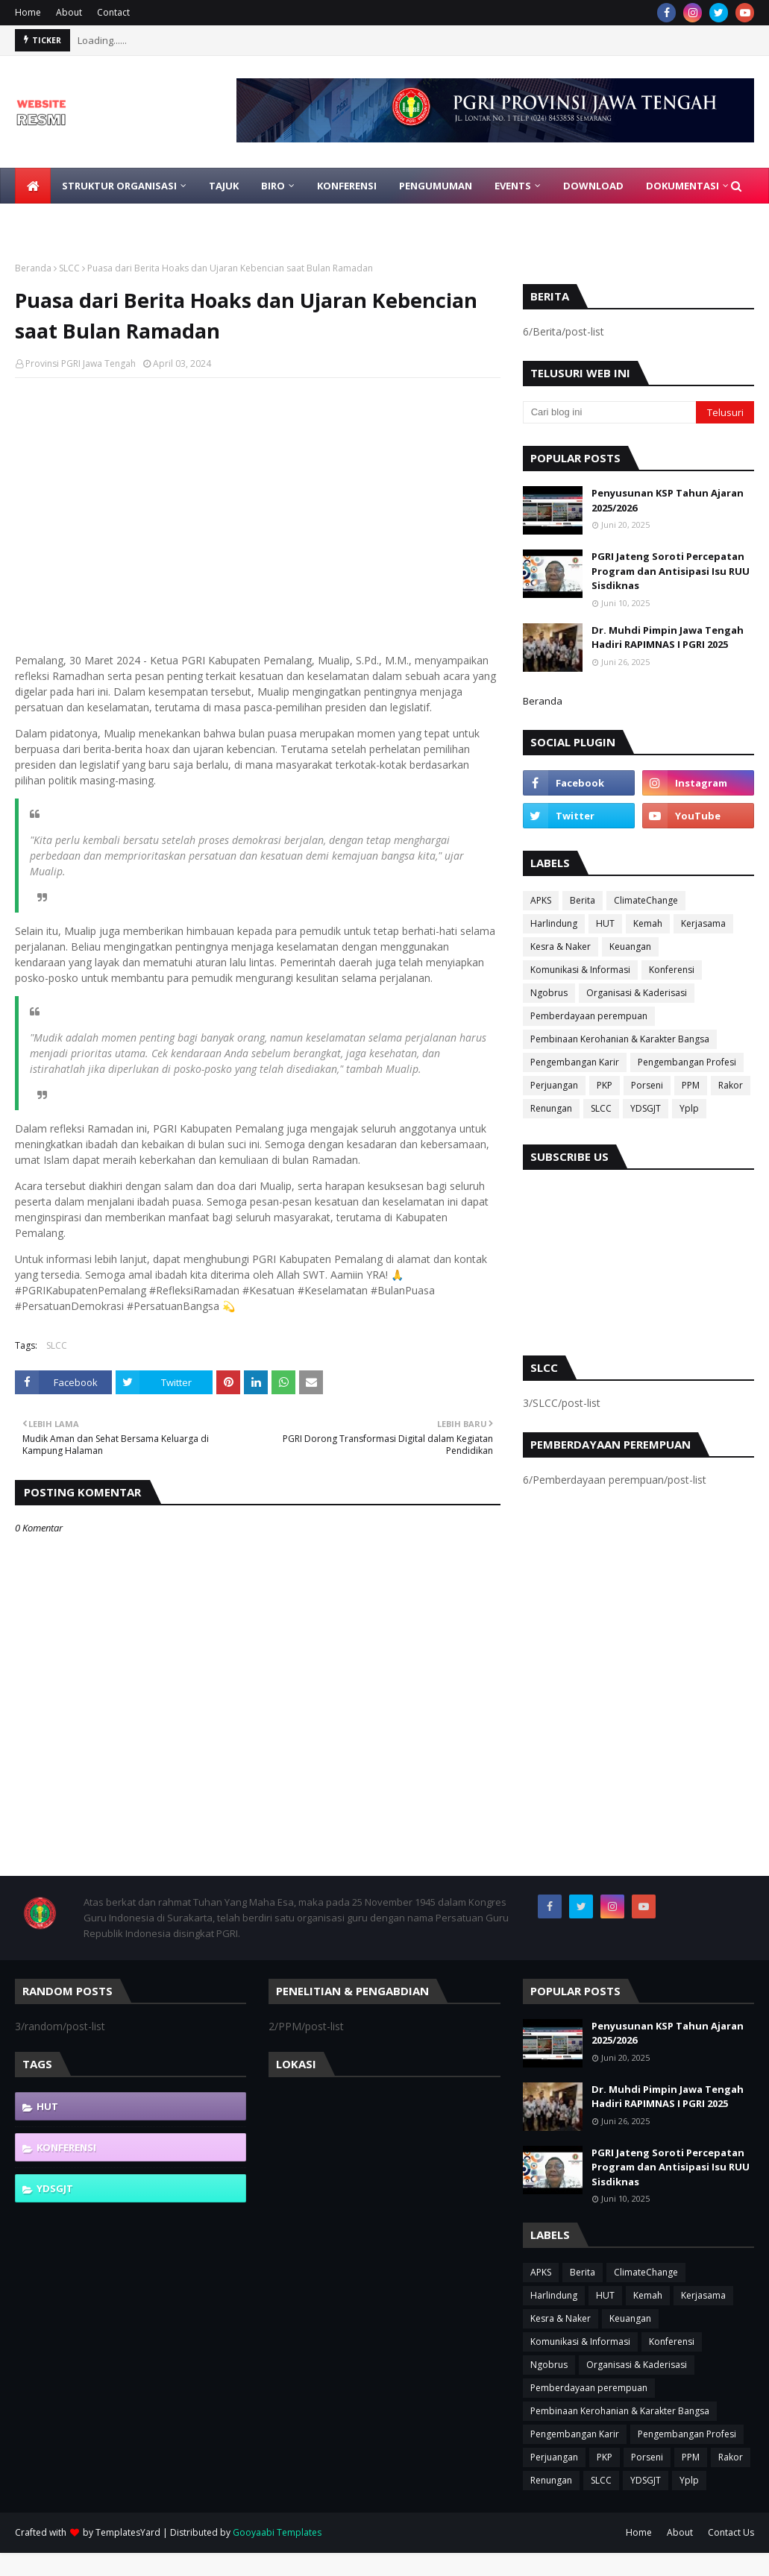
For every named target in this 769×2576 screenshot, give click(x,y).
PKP (604, 1085)
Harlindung (553, 923)
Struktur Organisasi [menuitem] (119, 185)
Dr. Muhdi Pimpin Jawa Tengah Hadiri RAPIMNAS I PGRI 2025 (667, 637)
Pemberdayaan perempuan (588, 1016)
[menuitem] (33, 186)
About (69, 12)
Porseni (647, 1085)
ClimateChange (646, 900)
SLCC (69, 268)
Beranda (33, 268)
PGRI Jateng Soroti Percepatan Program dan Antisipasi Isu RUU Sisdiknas (670, 570)
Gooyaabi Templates (277, 2532)
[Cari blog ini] (610, 412)
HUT (605, 923)
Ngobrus (549, 992)
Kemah (647, 923)
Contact (113, 12)
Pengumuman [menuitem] (435, 185)
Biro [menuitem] (273, 185)
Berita (582, 900)
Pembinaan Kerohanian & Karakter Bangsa (619, 1039)
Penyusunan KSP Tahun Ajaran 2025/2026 (667, 500)
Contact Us (731, 2532)
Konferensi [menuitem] (347, 185)
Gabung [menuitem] (47, 221)
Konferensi (671, 969)
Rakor (730, 1085)
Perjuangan (554, 1085)
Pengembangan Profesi (687, 1062)
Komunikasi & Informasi (580, 969)
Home (28, 12)
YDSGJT (645, 1108)
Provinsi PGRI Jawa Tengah (80, 363)
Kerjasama (703, 923)
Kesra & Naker (560, 946)
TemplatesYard (127, 2532)
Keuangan (630, 946)
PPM (691, 1085)
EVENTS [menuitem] (513, 185)
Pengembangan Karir (574, 1062)
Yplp (689, 1108)
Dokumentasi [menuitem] (682, 185)
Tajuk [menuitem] (224, 185)
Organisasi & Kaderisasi (636, 992)
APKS (540, 900)
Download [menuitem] (593, 185)
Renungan (551, 1108)
